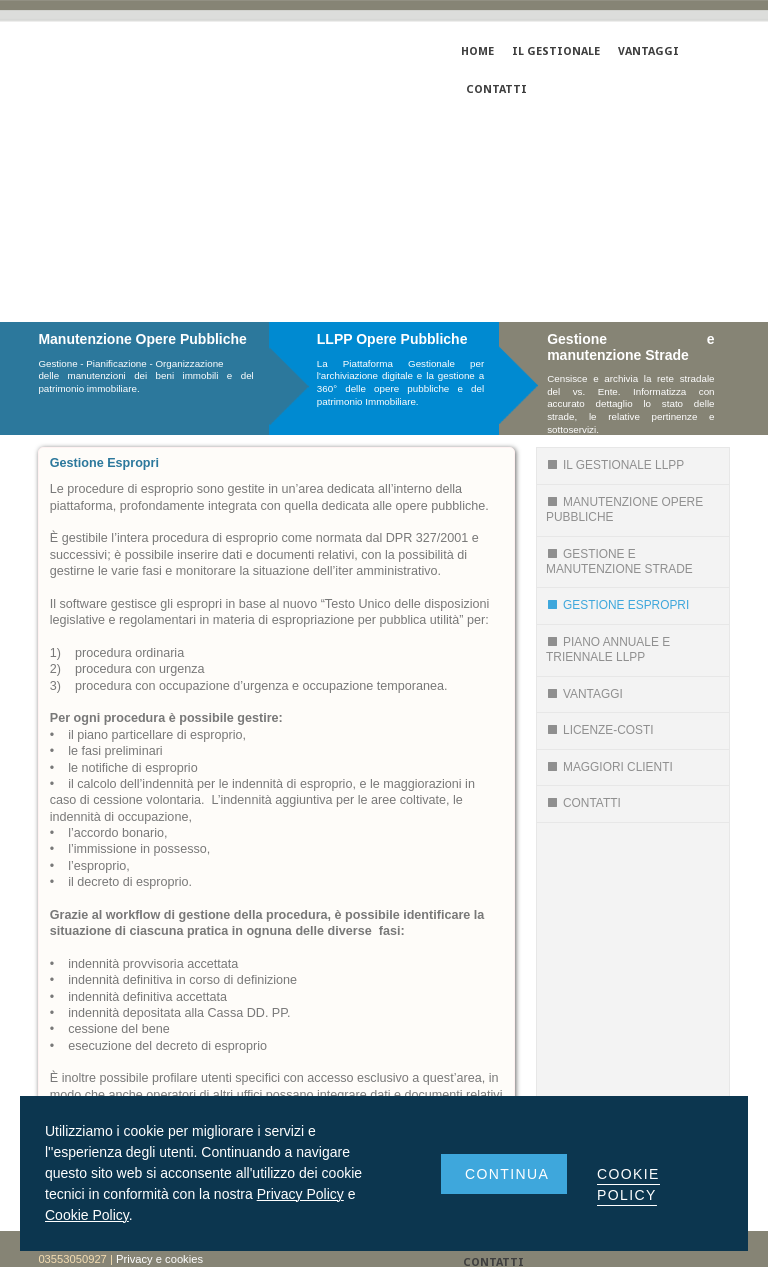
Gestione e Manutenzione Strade (619, 561)
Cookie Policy (87, 1215)
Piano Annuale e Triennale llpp (608, 649)
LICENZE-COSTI (600, 730)
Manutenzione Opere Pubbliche (624, 509)
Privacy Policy (300, 1194)
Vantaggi (584, 694)
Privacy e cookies (159, 1259)
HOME (477, 51)
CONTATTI (496, 89)
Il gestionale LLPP (615, 465)
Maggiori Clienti (609, 767)
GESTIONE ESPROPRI (617, 605)
